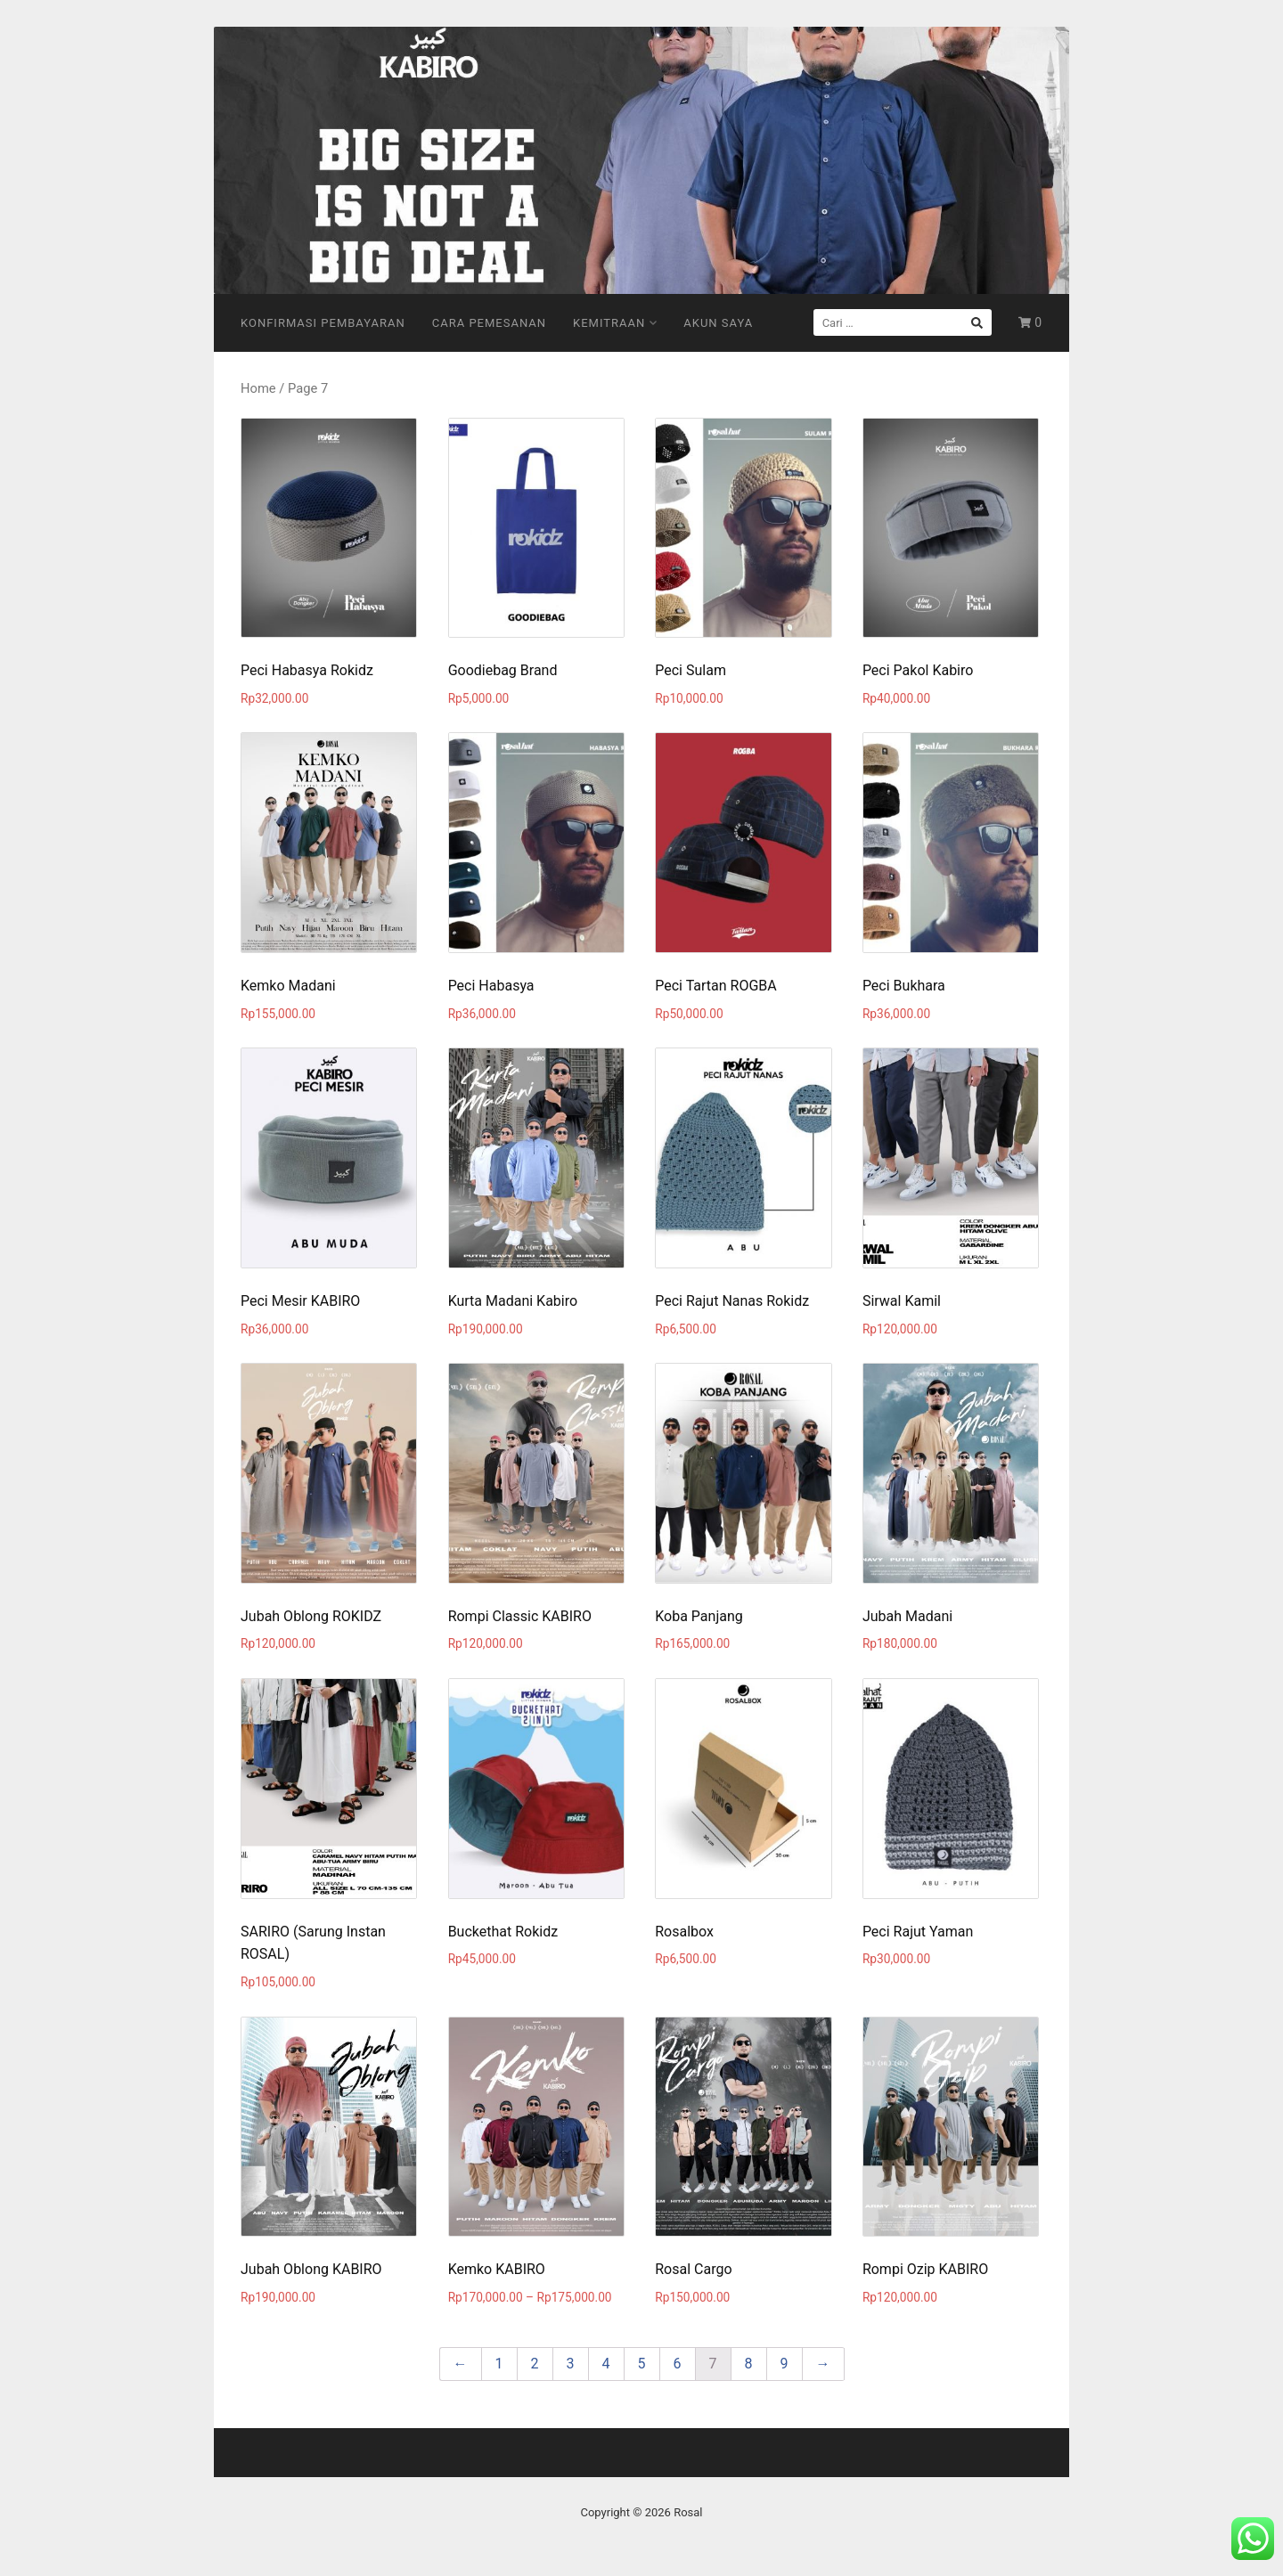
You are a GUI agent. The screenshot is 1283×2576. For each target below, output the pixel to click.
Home (258, 388)
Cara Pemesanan (489, 323)
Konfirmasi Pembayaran (323, 323)
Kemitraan (615, 323)
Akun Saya (718, 323)
